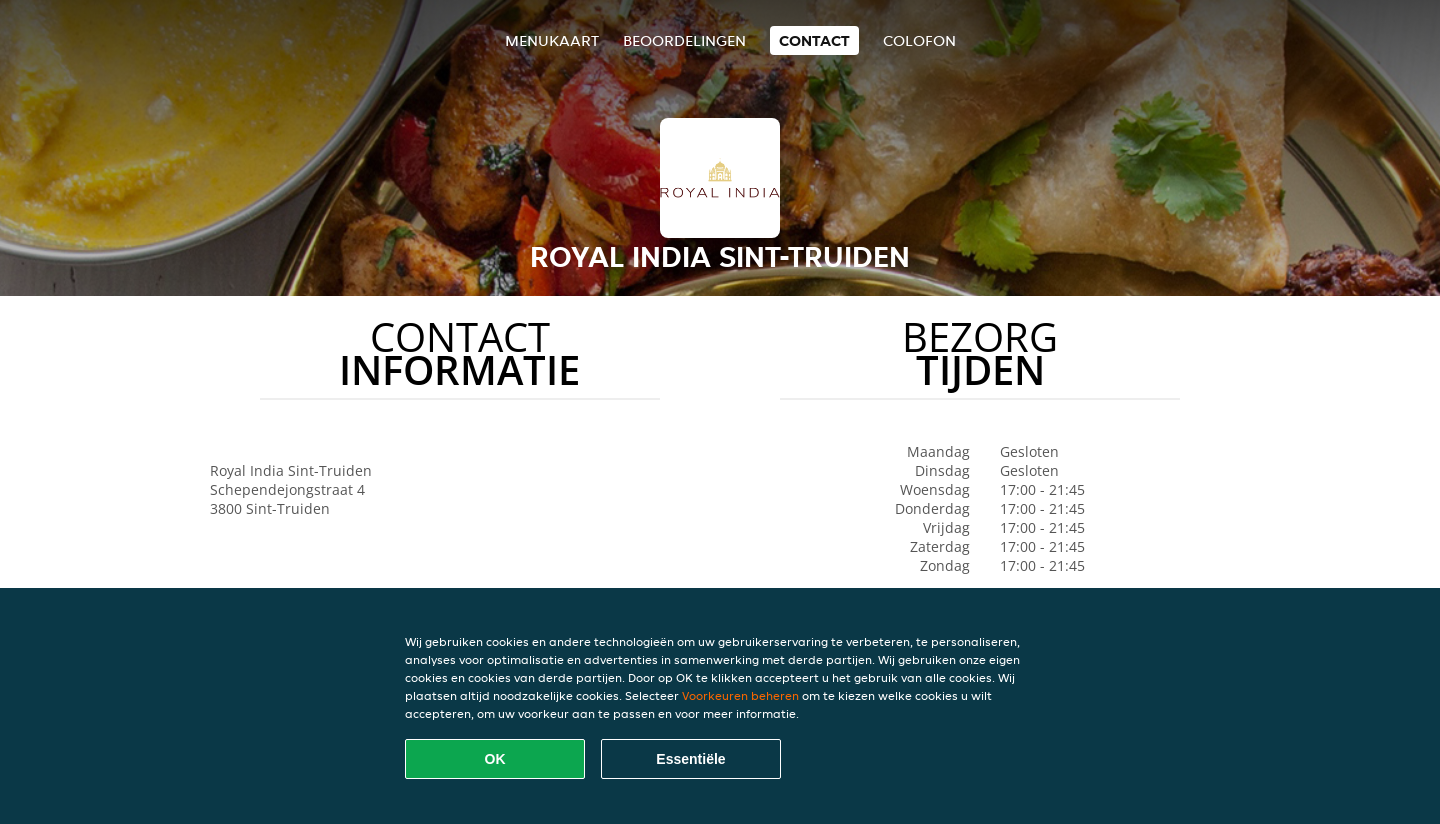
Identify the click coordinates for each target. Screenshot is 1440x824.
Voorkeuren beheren (740, 695)
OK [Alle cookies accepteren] (495, 759)
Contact (814, 40)
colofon (919, 40)
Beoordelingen (684, 40)
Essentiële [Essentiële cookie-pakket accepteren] (690, 759)
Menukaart (552, 40)
